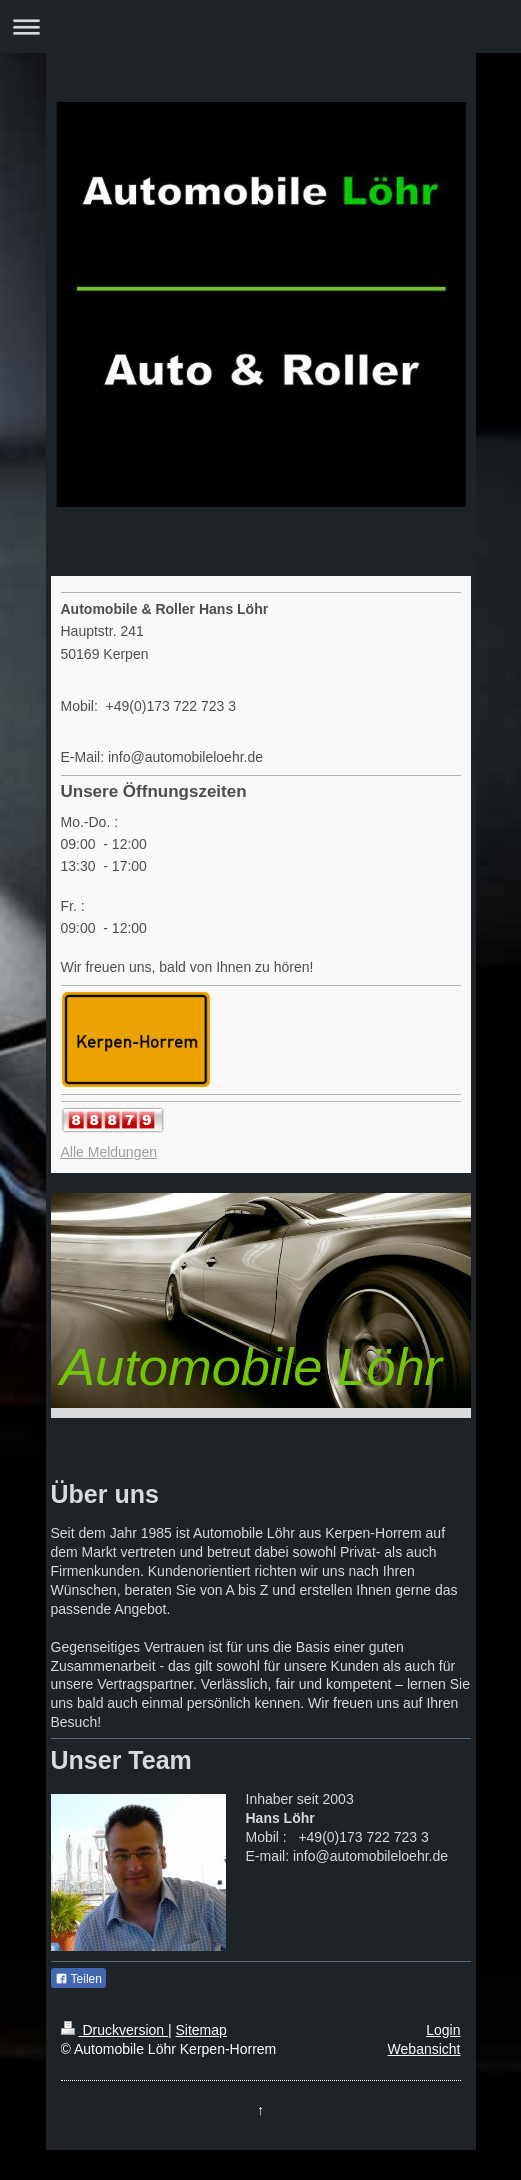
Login (443, 2030)
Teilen (78, 1979)
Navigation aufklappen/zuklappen (260, 26)
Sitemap (201, 2030)
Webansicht (424, 2049)
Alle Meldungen (109, 1152)
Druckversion (114, 2030)
